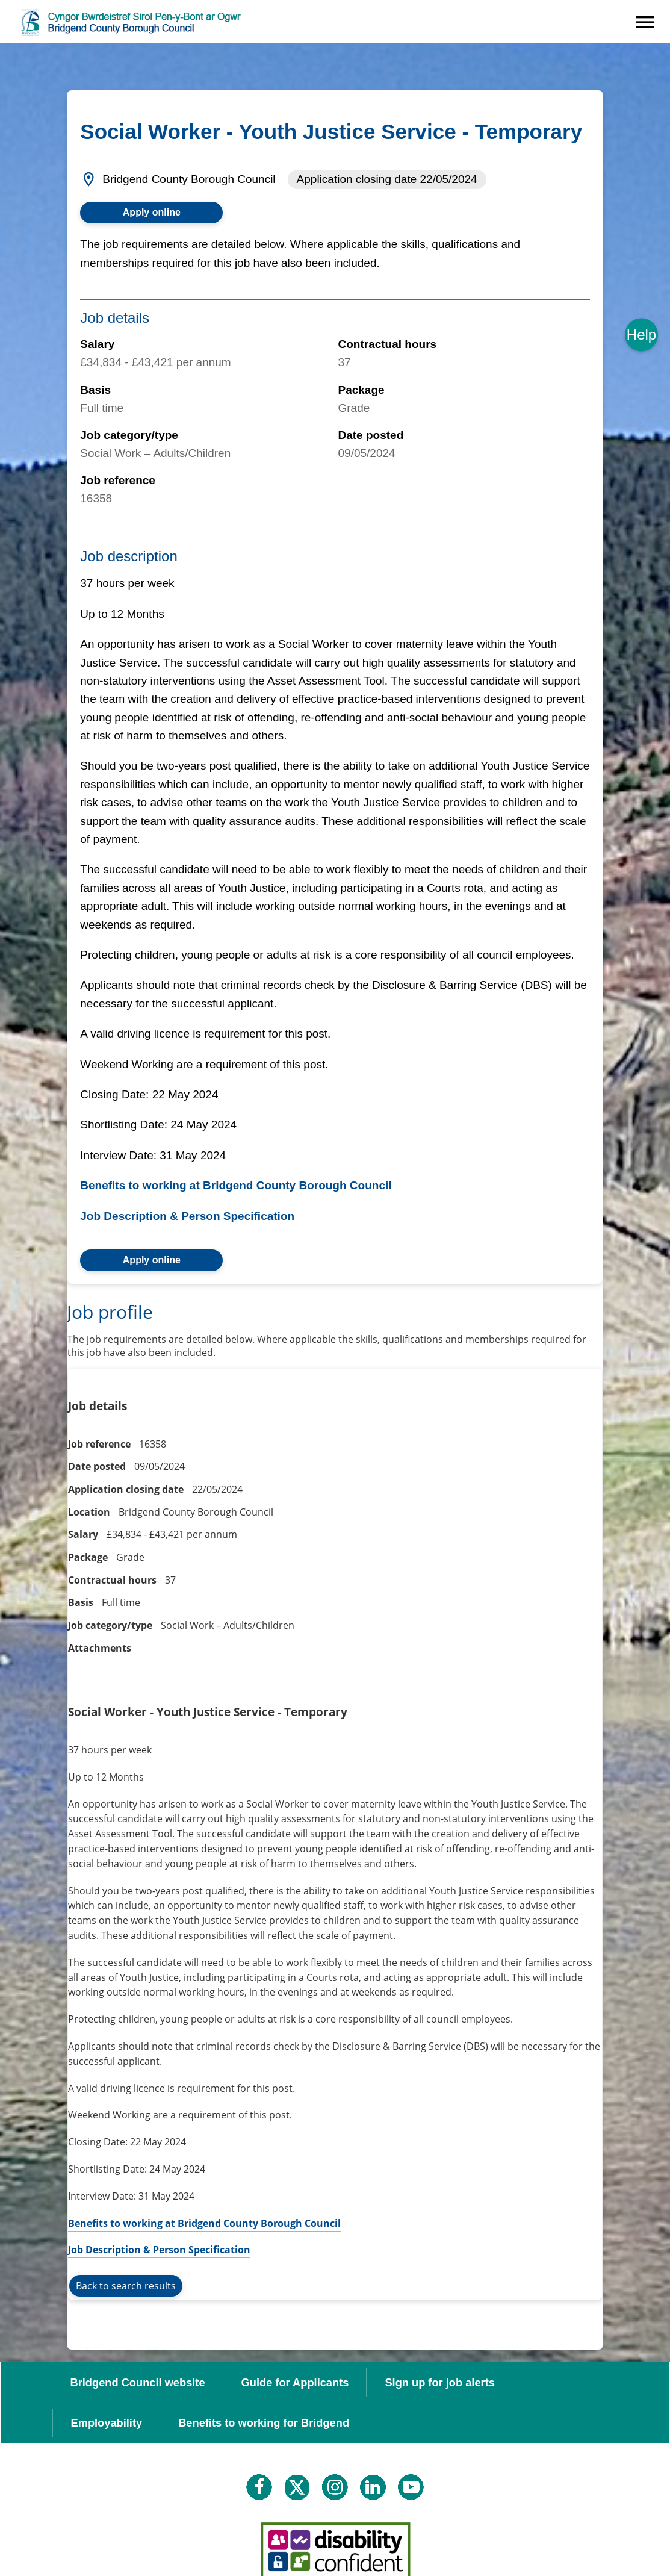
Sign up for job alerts (440, 2382)
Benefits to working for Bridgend (263, 2422)
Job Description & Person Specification (187, 1216)
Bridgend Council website (137, 2382)
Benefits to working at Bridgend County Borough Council (235, 1185)
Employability (107, 2422)
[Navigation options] (645, 22)
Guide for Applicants (295, 2382)
